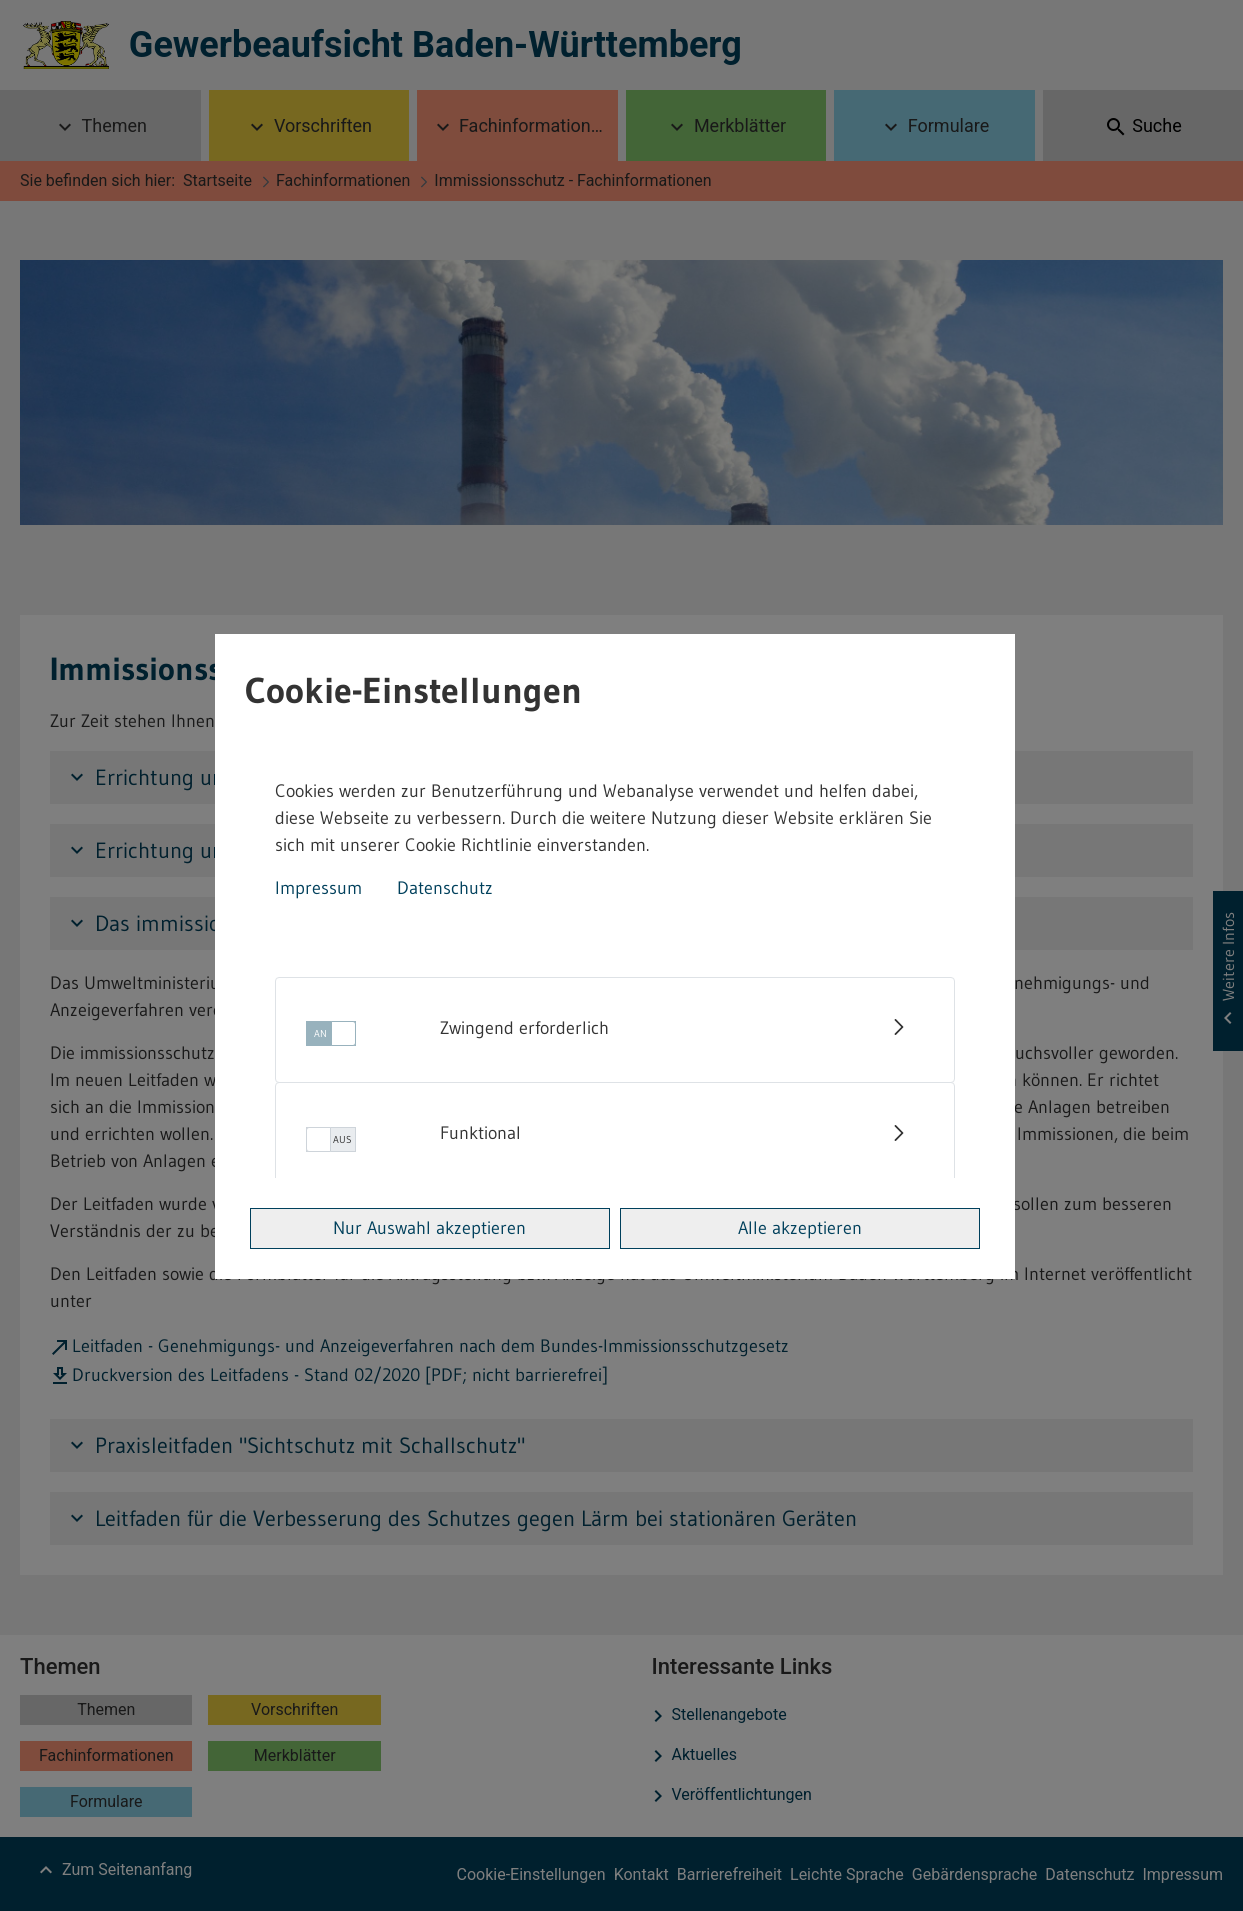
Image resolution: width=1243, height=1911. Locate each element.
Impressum (318, 888)
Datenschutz (445, 888)
